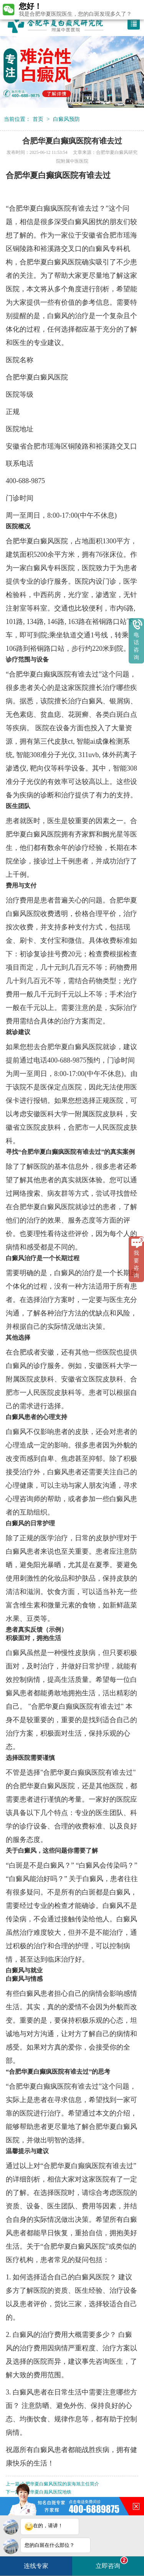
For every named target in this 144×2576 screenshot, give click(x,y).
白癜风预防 (66, 119)
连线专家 (36, 2566)
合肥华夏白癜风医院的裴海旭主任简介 (60, 2484)
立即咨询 (112, 2562)
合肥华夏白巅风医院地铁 (46, 2492)
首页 (38, 119)
